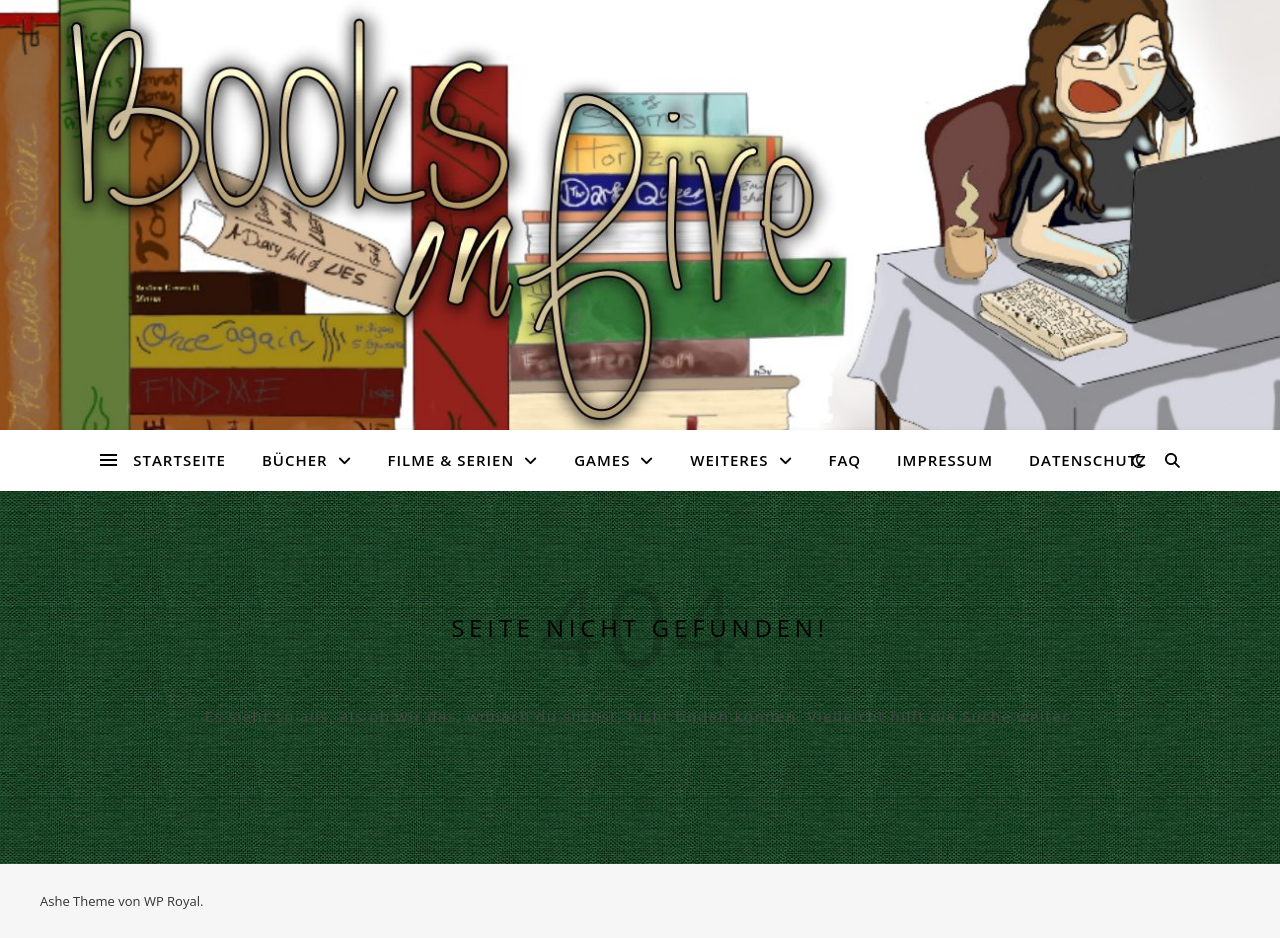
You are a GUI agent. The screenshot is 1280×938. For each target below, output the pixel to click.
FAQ (844, 460)
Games (602, 460)
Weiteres (729, 460)
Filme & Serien (451, 460)
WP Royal (172, 901)
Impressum (945, 460)
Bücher (295, 460)
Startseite (179, 460)
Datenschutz (1088, 460)
